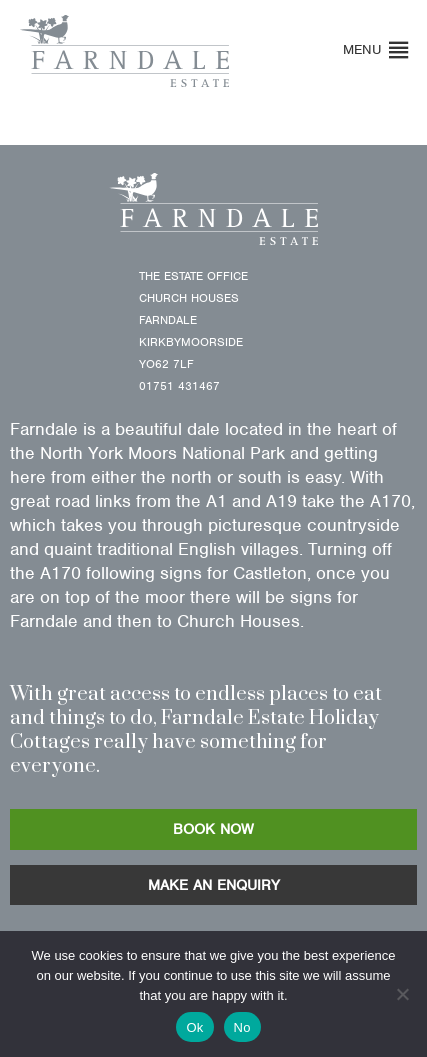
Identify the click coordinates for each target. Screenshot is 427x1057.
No (242, 1027)
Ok (194, 1027)
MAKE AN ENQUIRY (214, 885)
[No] (402, 994)
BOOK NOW (213, 829)
